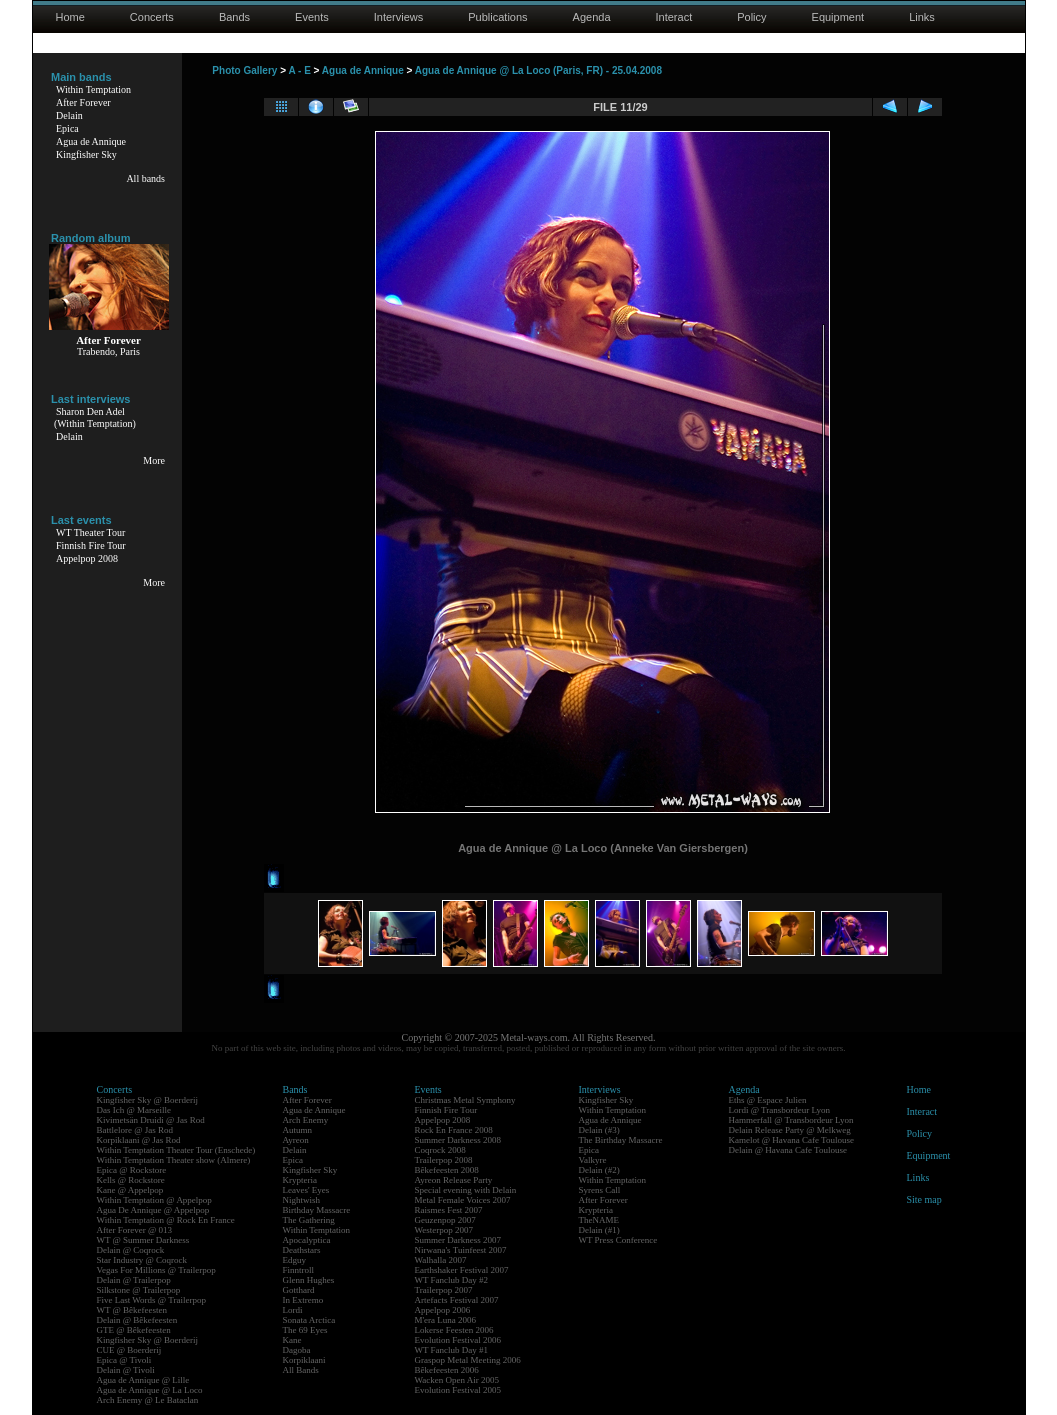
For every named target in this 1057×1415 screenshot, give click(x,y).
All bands (145, 178)
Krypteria (300, 1180)
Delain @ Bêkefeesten (137, 1320)
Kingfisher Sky (86, 154)
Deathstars (302, 1250)
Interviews (399, 17)
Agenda (592, 17)
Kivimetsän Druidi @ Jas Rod (151, 1120)
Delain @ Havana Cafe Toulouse (788, 1150)
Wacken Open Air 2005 (457, 1380)
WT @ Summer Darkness (143, 1240)
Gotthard (299, 1290)
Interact (674, 17)
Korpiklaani (304, 1360)
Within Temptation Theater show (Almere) (174, 1160)
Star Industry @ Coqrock (142, 1260)
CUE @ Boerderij (129, 1350)
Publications (497, 17)
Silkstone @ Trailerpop (139, 1290)
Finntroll (299, 1270)
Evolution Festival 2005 (458, 1390)
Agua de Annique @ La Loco (150, 1390)
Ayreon (296, 1140)
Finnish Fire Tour (91, 545)
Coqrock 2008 (440, 1150)
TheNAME (599, 1220)
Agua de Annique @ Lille (143, 1380)
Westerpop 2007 (444, 1230)
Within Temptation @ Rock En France (166, 1220)
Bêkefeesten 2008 (447, 1170)
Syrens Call (600, 1190)
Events (312, 17)
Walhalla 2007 (441, 1260)
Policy (751, 17)
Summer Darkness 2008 (458, 1140)
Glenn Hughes (309, 1280)
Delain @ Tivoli (126, 1370)
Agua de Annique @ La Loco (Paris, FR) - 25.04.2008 (538, 70)
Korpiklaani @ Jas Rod (139, 1140)
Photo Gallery (244, 70)
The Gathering (309, 1220)
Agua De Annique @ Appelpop (153, 1210)
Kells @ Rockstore (131, 1180)
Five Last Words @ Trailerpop (151, 1300)
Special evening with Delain (466, 1190)
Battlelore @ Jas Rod (135, 1130)
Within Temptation (93, 89)
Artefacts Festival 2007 (457, 1300)
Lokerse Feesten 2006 (454, 1330)
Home (70, 17)
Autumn (298, 1130)
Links (922, 17)
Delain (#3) (599, 1130)
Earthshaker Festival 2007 (462, 1270)
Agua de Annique (91, 141)
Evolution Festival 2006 (458, 1340)
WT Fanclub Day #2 (452, 1280)
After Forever (83, 102)
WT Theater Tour (90, 532)
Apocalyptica (307, 1240)
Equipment (838, 17)
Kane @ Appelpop (130, 1190)
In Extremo (303, 1300)
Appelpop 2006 (443, 1310)
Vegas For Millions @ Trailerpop (156, 1270)
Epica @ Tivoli (124, 1360)
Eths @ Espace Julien (768, 1100)
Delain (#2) (599, 1170)
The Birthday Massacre (621, 1140)
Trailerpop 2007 (444, 1290)
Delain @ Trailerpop (134, 1280)
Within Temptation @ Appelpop (154, 1200)
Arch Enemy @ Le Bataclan (148, 1400)
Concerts (152, 17)
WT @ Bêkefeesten (132, 1310)
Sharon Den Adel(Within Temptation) (95, 417)
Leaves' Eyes (306, 1190)
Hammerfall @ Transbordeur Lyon (791, 1120)
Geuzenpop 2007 (445, 1220)
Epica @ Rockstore (132, 1170)
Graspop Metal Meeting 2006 (468, 1360)
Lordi (293, 1310)
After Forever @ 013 (135, 1230)
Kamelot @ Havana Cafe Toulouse (791, 1140)
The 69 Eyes (305, 1330)
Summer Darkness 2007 (458, 1240)
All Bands (301, 1370)
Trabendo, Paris (108, 351)
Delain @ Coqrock (131, 1250)
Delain (69, 115)
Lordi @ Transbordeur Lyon (780, 1110)
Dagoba (297, 1350)
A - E (299, 70)
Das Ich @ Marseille (134, 1110)
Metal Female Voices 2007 (463, 1200)
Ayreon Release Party (454, 1180)
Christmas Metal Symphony (465, 1100)
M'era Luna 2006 (446, 1320)
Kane (292, 1340)
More (154, 460)
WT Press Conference (618, 1240)
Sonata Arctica (309, 1320)
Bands (234, 17)
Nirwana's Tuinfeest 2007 (461, 1250)
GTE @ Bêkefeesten (134, 1330)
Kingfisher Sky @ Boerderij (148, 1100)
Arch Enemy (306, 1120)
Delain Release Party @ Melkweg (790, 1130)
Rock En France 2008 (454, 1130)
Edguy (295, 1260)
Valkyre (593, 1160)
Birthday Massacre (317, 1210)
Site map (924, 1199)
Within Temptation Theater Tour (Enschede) (176, 1150)
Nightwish (302, 1200)
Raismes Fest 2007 (449, 1210)
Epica (67, 128)
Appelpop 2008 (87, 558)
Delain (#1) (599, 1230)
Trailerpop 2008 (444, 1160)
